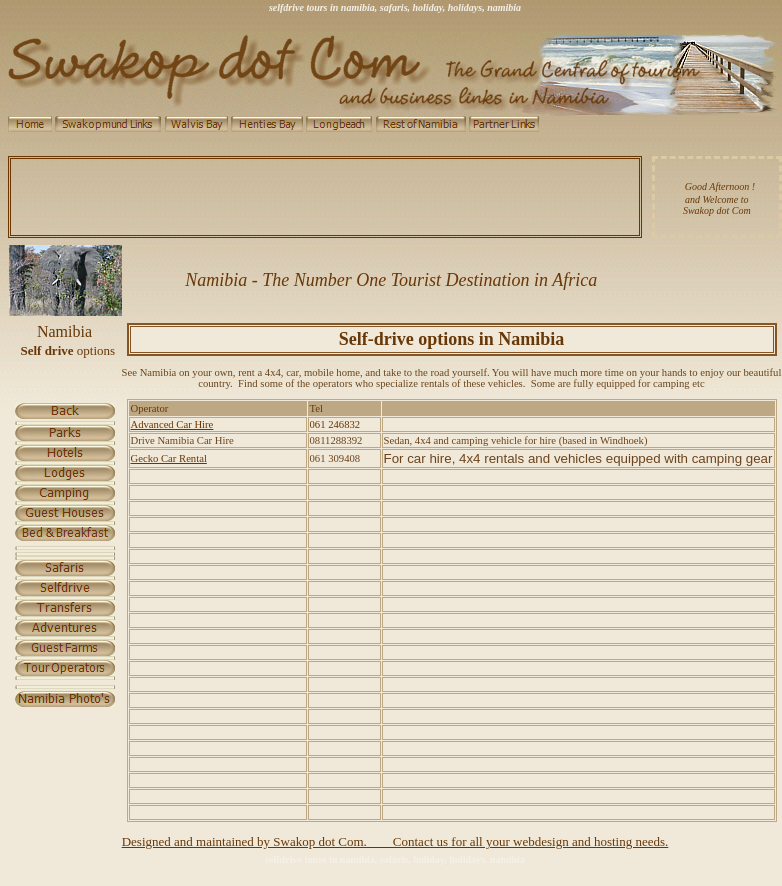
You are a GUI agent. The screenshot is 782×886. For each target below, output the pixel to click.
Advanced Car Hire (172, 424)
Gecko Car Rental (169, 458)
